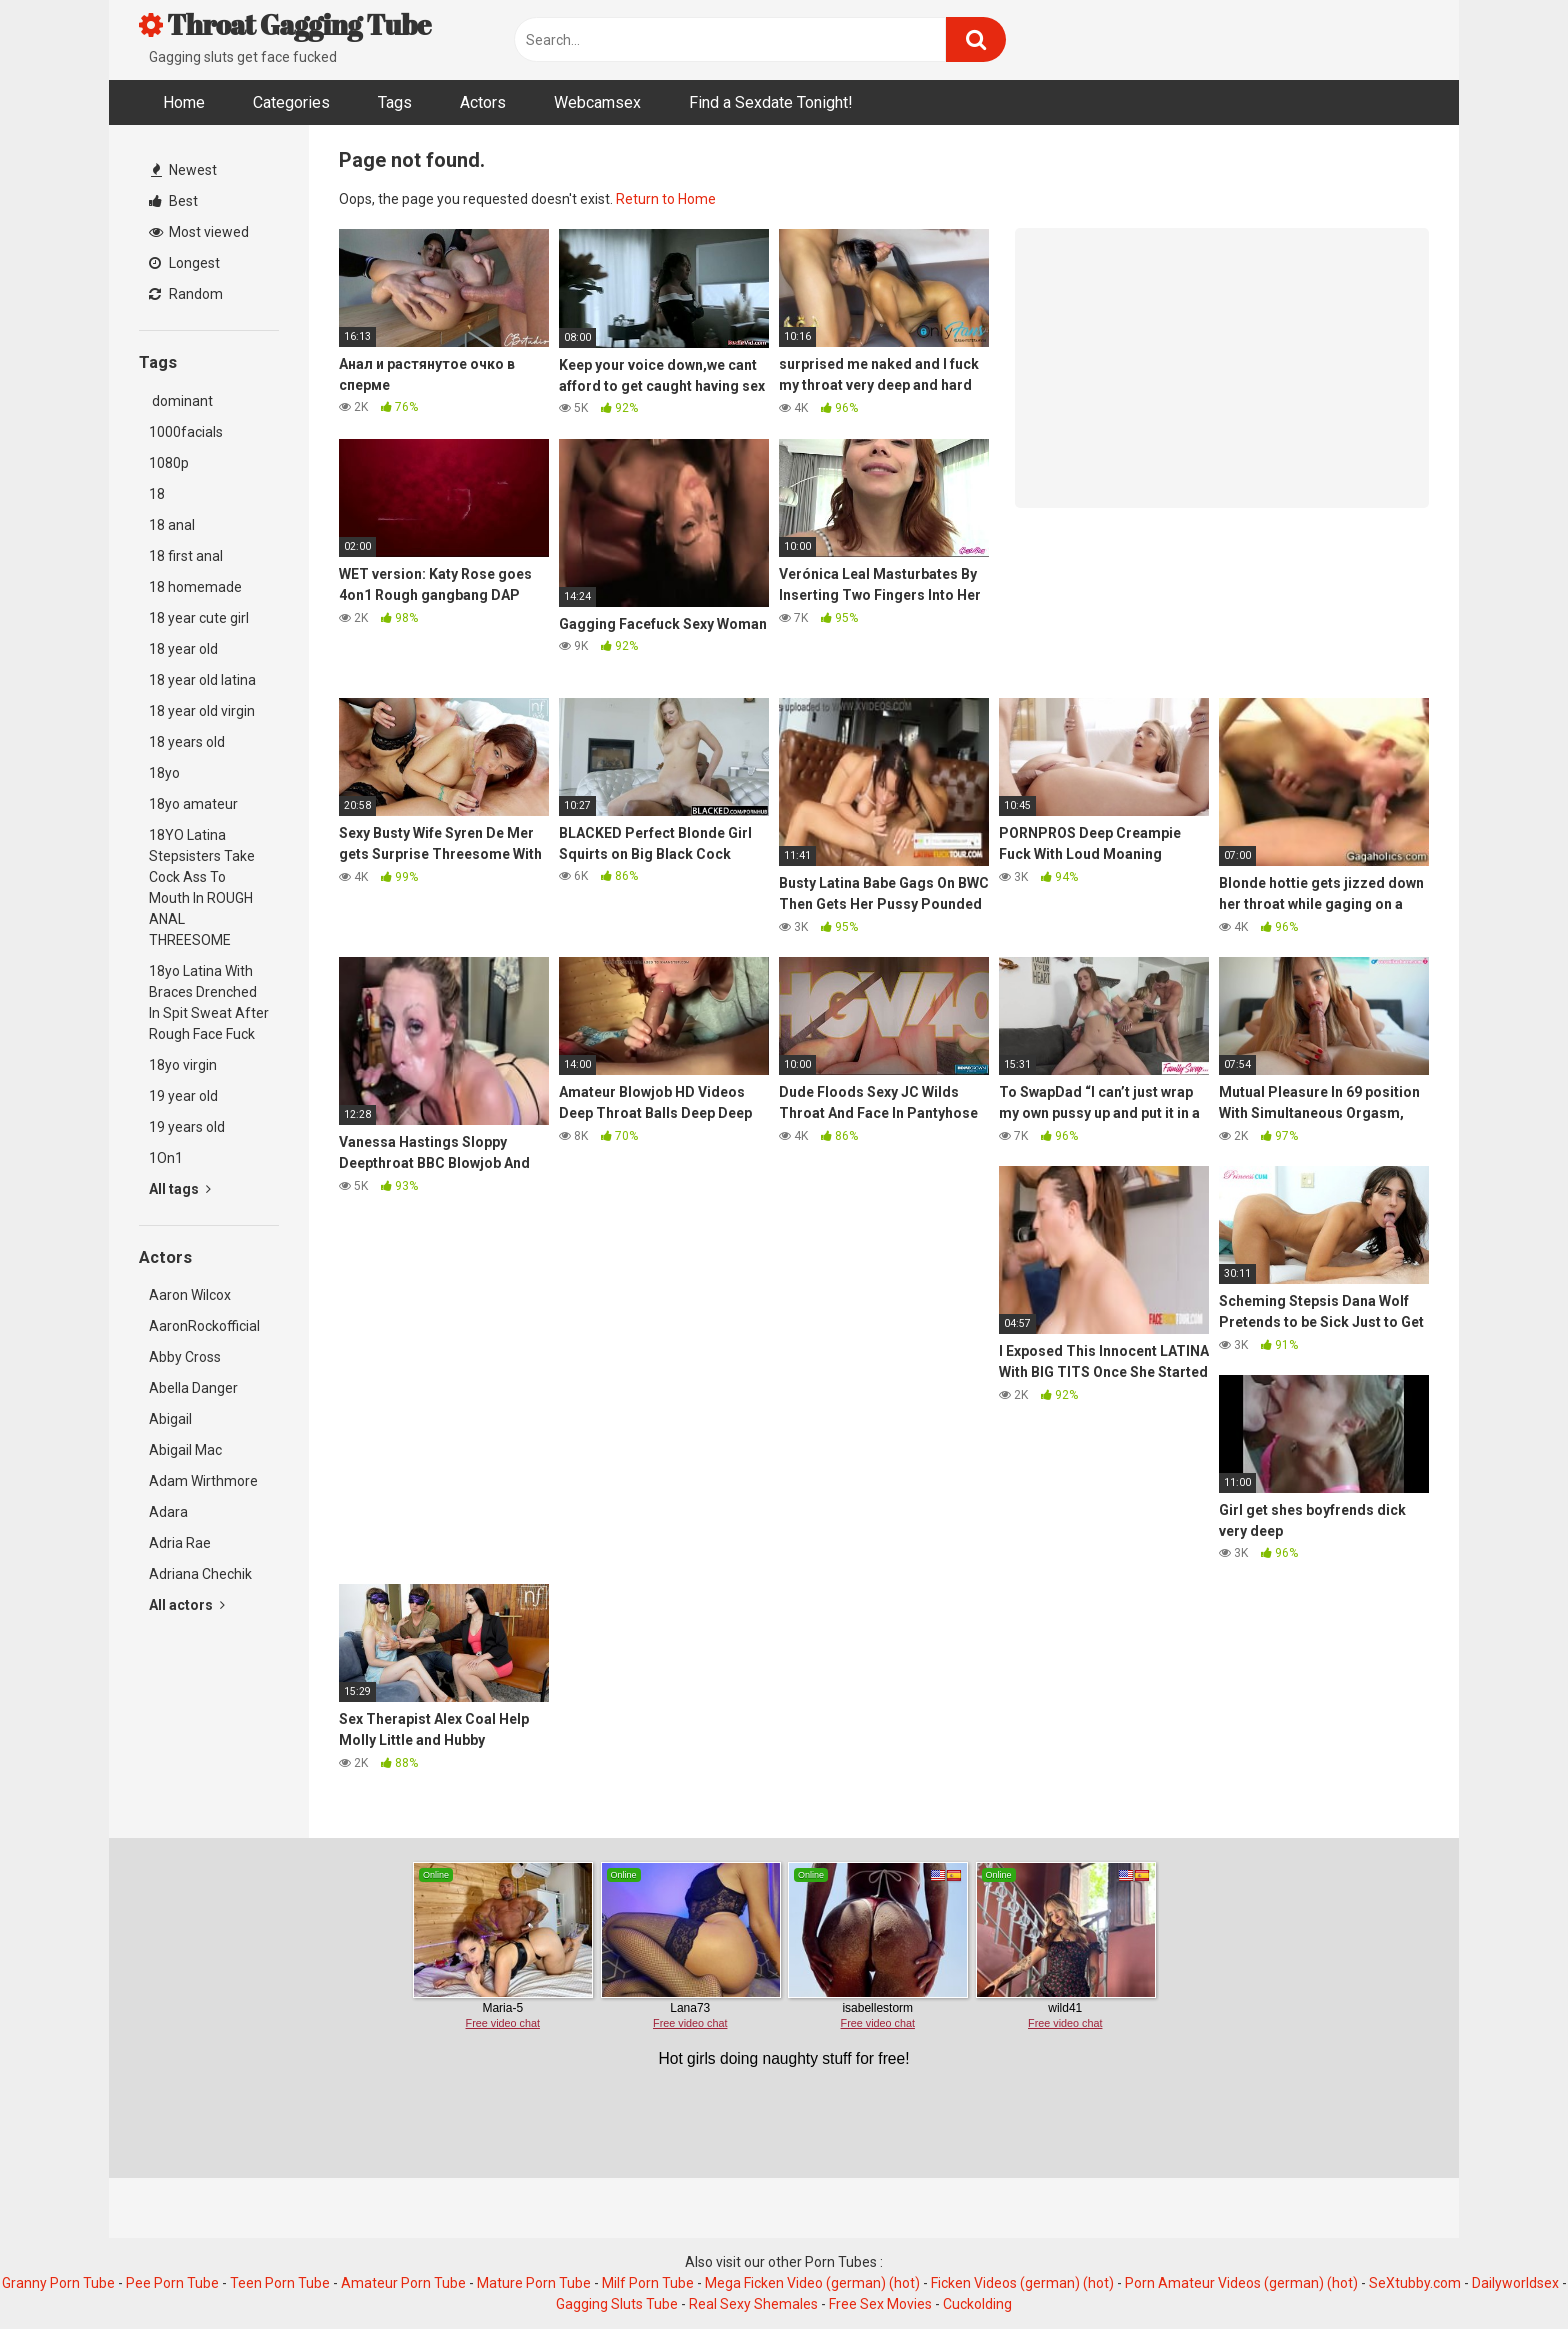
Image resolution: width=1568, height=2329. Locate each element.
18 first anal (186, 556)
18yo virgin (183, 1065)
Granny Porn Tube (58, 2283)
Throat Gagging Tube (285, 24)
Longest (184, 263)
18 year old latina (202, 680)
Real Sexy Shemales (753, 2304)
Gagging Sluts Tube (617, 2304)
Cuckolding (977, 2304)
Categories (291, 102)
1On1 (166, 1158)
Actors (483, 102)
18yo (164, 773)
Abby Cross (185, 1357)
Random (186, 294)
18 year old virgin (202, 711)
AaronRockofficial (204, 1326)
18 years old (187, 742)
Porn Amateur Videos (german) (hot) (1241, 2283)
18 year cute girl (199, 618)
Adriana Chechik (200, 1574)
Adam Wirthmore (203, 1481)
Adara (168, 1512)
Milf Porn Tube (648, 2283)
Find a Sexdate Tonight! (771, 102)
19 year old (183, 1096)
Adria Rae (180, 1543)
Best (173, 201)
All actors (187, 1605)
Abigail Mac (185, 1450)
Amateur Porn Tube (403, 2283)
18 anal (172, 525)
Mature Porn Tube (534, 2283)
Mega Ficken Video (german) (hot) (812, 2283)
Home (184, 102)
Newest (184, 170)
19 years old (187, 1127)
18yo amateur (193, 804)
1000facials (186, 432)
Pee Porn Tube (172, 2283)
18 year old (183, 649)
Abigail (170, 1419)
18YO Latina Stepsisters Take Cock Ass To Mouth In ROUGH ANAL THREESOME (202, 887)
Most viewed (199, 232)
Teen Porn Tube (280, 2283)
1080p (169, 463)
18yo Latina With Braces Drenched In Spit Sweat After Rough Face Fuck (209, 1002)
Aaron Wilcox (190, 1295)
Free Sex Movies (880, 2304)
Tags (395, 102)
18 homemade (195, 587)
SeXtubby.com (1416, 2283)
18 (157, 494)
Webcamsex (597, 102)
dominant (181, 401)
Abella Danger (193, 1388)
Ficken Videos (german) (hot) (1022, 2283)
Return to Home (666, 199)
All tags (180, 1189)
